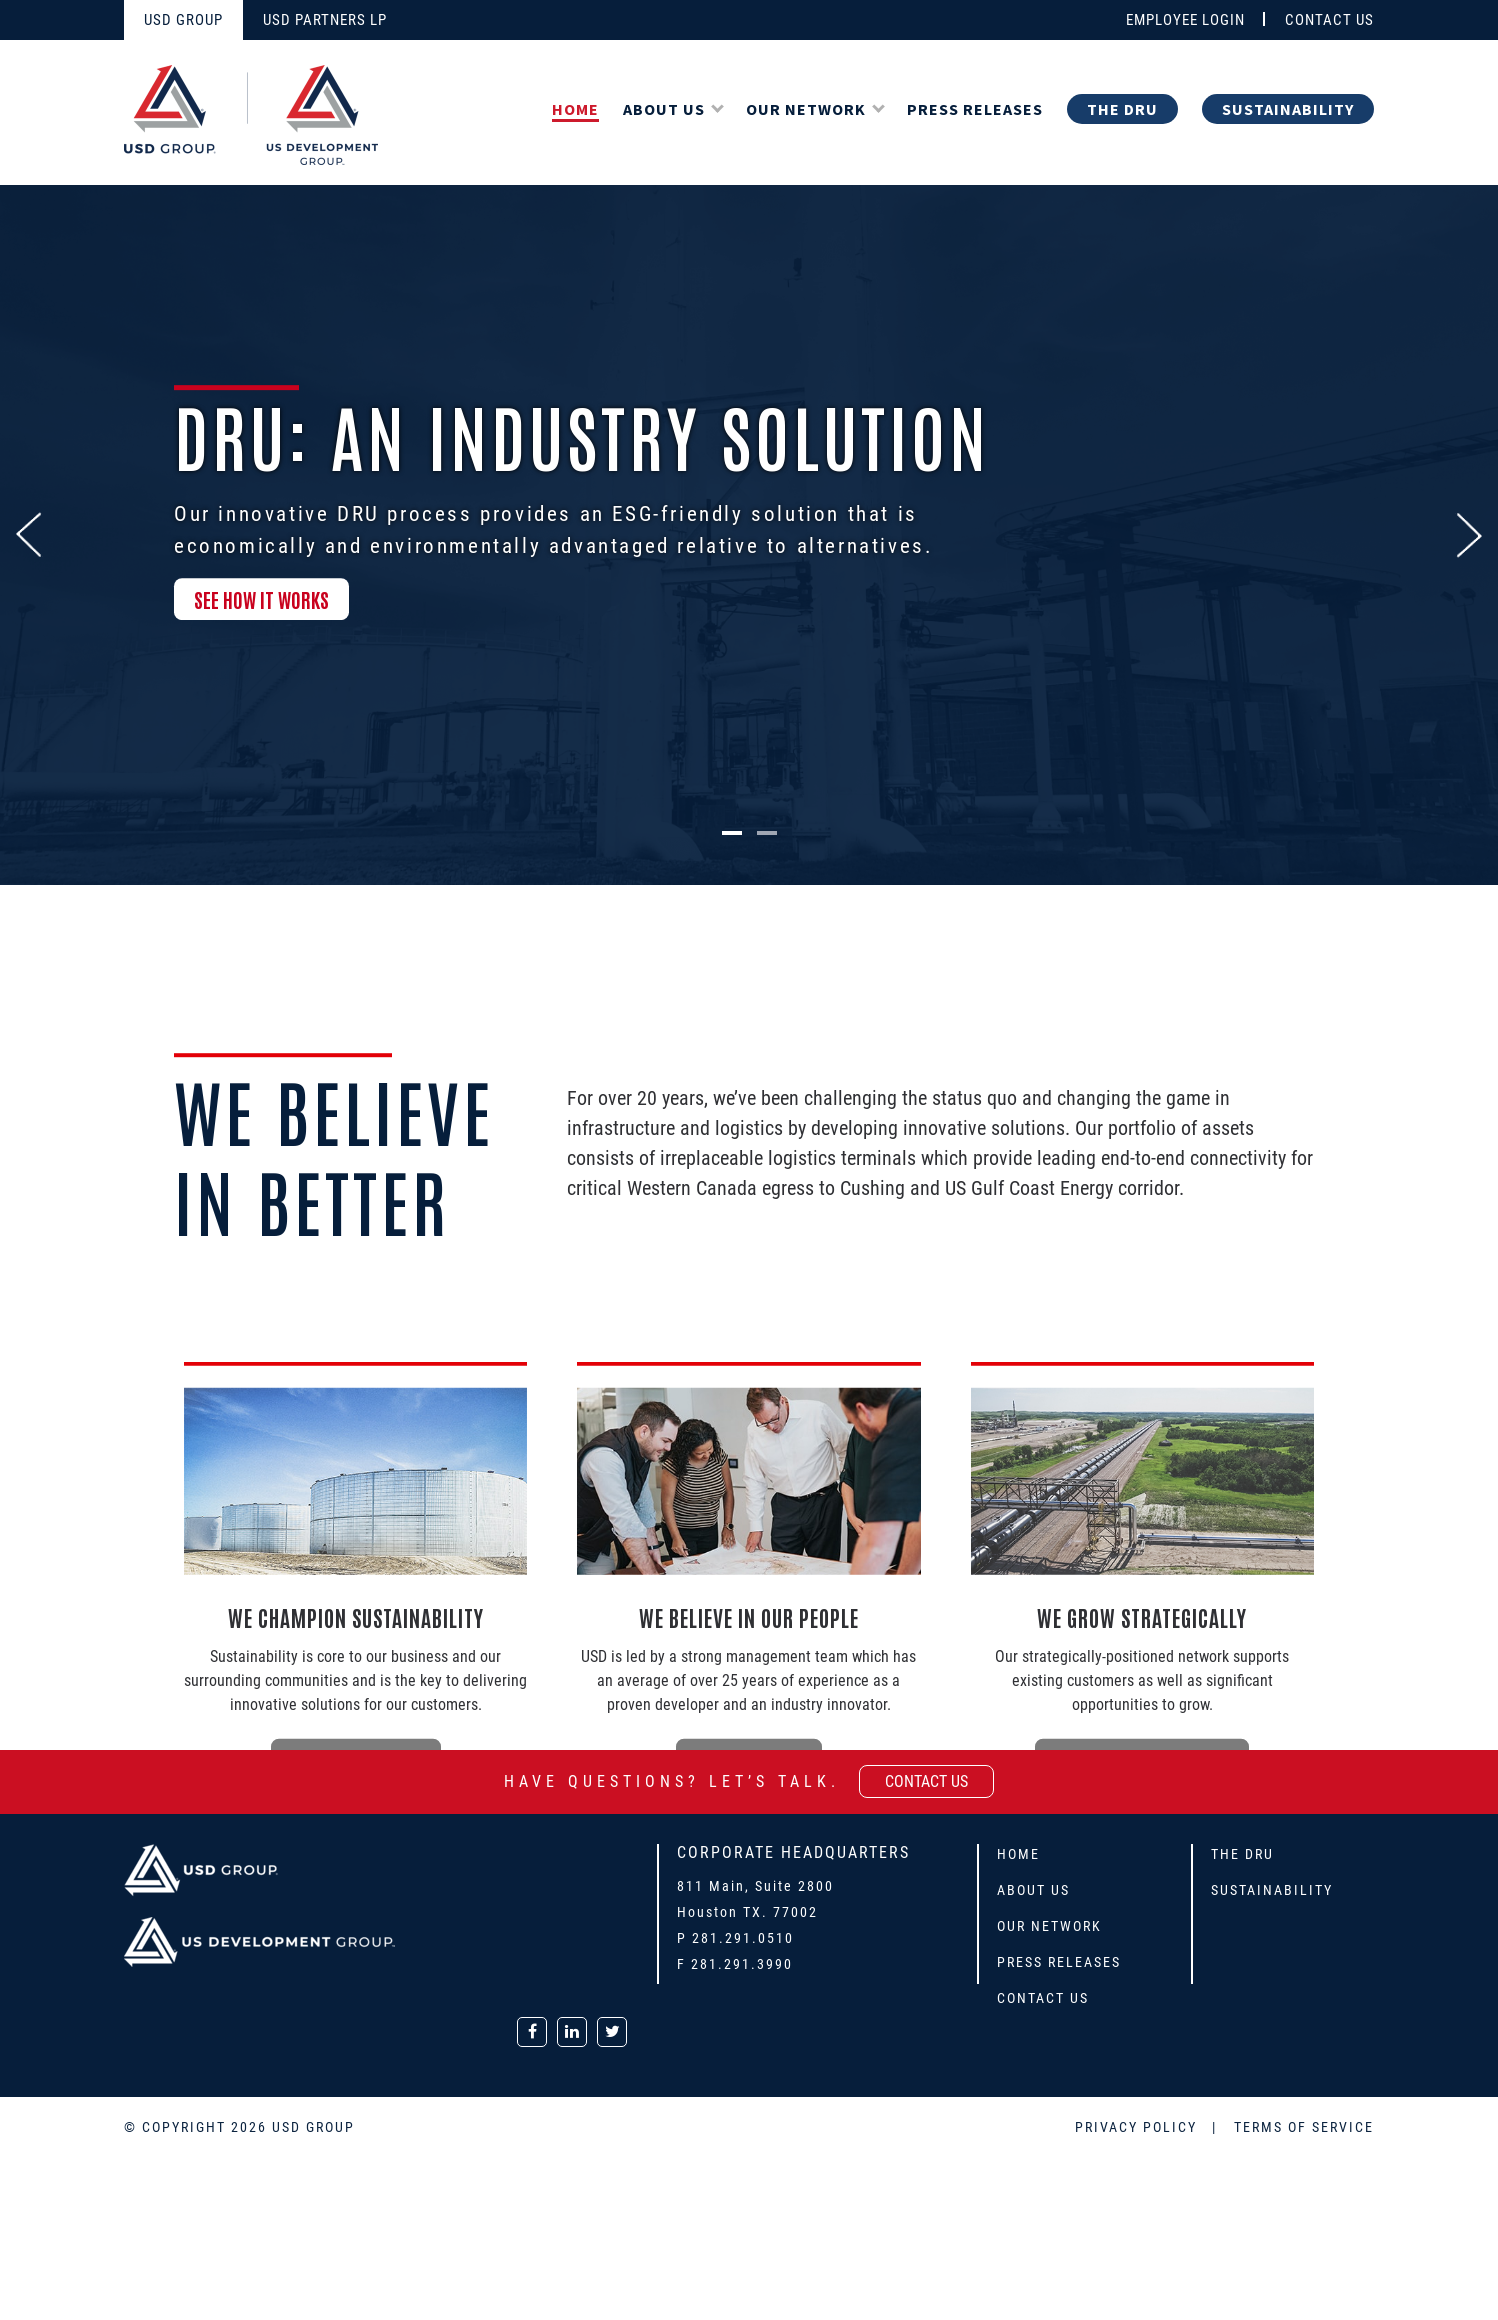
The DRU (1122, 109)
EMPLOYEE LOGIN (1185, 20)
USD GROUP (183, 20)
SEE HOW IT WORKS (261, 603)
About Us (664, 109)
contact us (926, 1781)
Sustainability (1288, 109)
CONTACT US (1329, 20)
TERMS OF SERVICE (1304, 2127)
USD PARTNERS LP (325, 20)
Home (575, 109)
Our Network (806, 109)
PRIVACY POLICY (1138, 2127)
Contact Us (1043, 1998)
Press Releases (975, 109)
